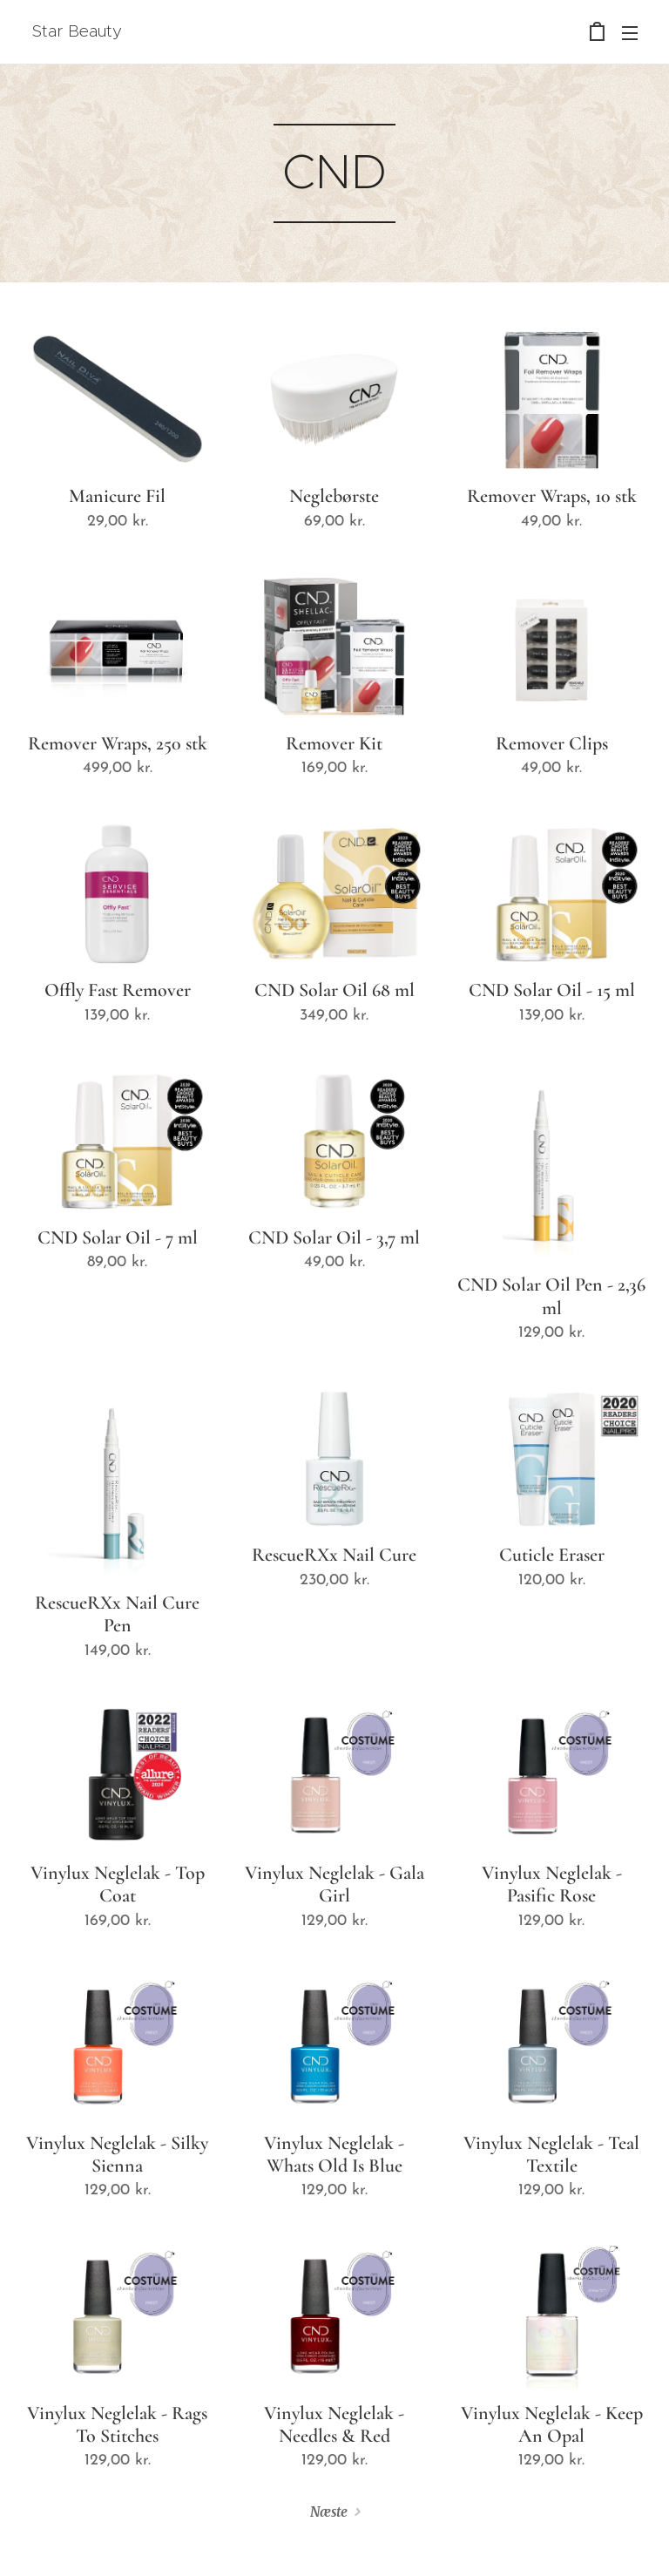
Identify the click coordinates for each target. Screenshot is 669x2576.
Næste (329, 2512)
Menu (630, 33)
